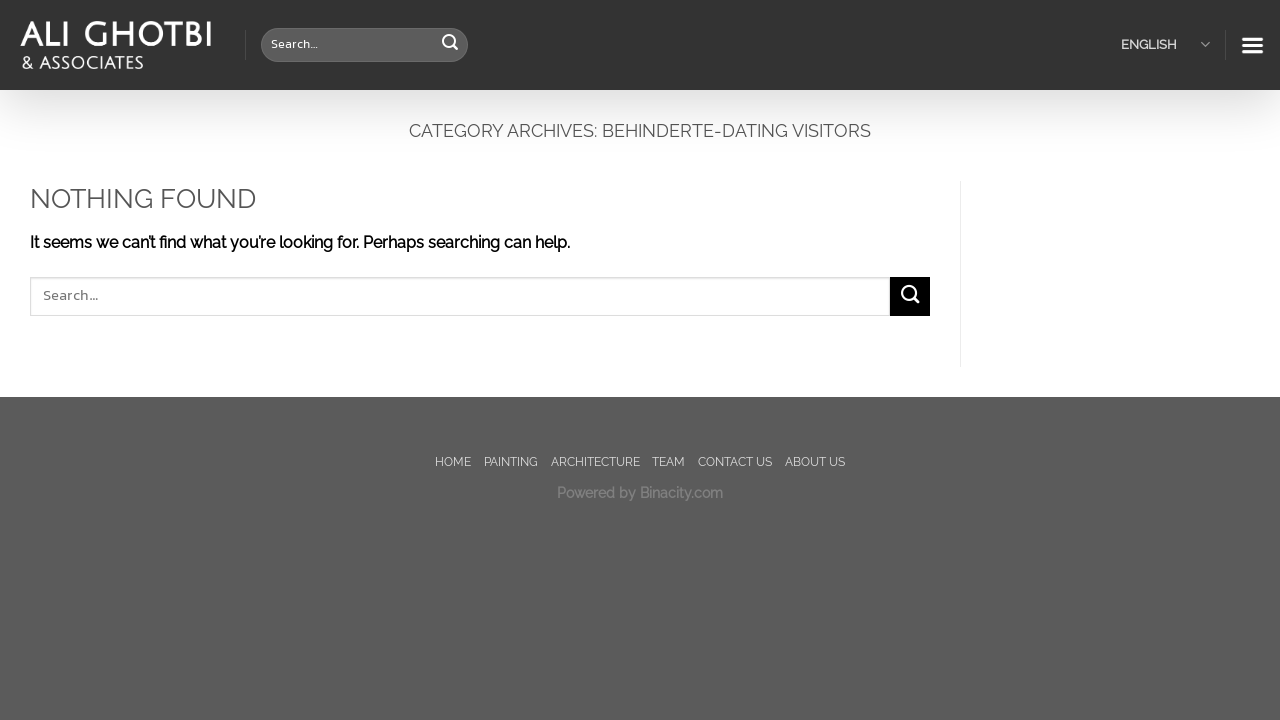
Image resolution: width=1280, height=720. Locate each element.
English (1165, 44)
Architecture (595, 461)
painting (511, 461)
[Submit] (450, 45)
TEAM (668, 461)
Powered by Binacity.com (640, 492)
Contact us (735, 461)
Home (453, 461)
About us (815, 461)
